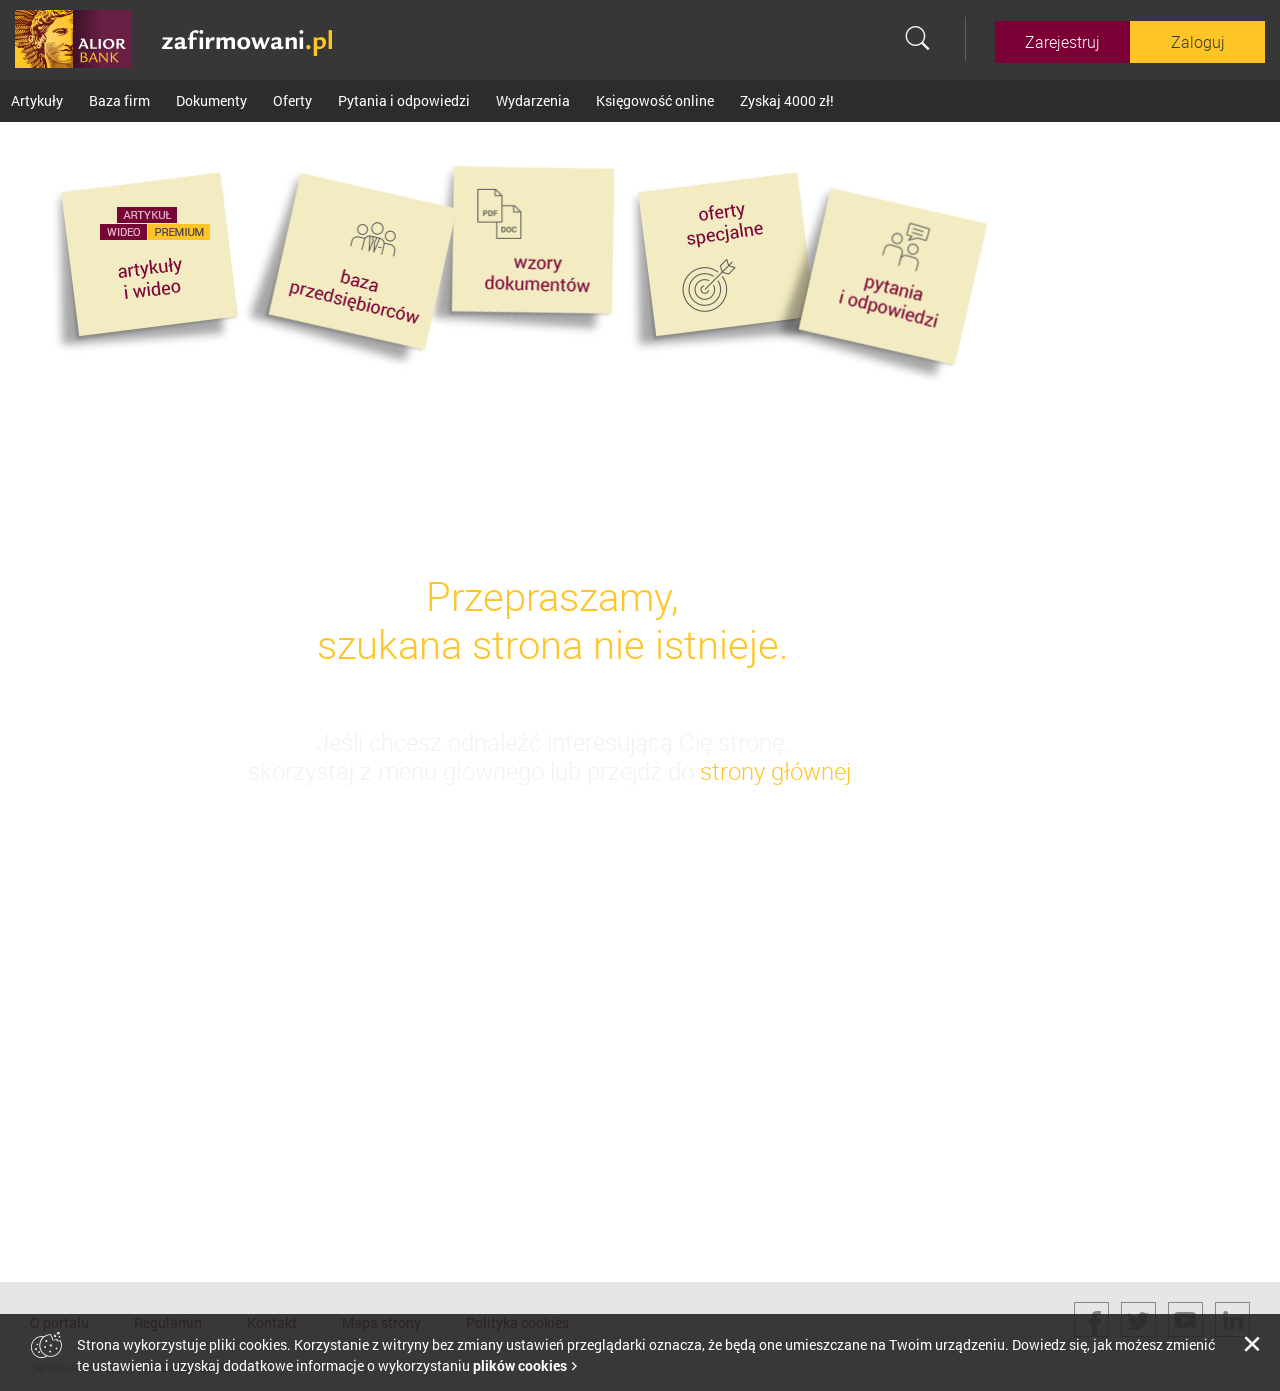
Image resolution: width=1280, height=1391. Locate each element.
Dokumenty (211, 100)
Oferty (292, 100)
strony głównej (775, 771)
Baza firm (119, 100)
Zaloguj (1198, 42)
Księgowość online (655, 100)
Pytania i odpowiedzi (404, 100)
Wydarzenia (533, 100)
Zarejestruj (1062, 42)
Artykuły (37, 100)
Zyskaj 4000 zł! (787, 100)
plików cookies (520, 1365)
